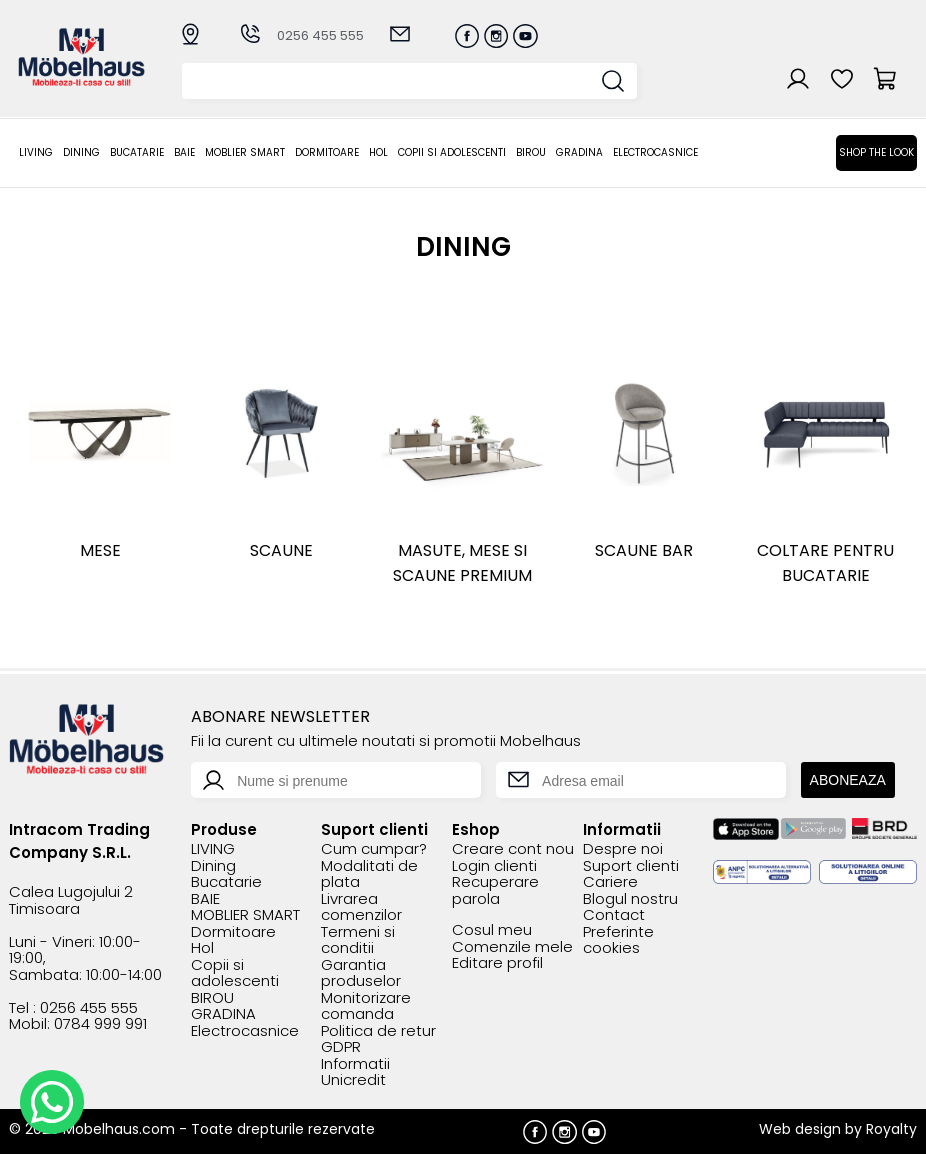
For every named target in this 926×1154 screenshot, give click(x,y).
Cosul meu (492, 930)
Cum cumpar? (374, 849)
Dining (81, 152)
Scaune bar (644, 550)
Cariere (610, 882)
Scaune (281, 550)
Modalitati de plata (369, 874)
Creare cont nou (513, 849)
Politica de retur (378, 1031)
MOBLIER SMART (245, 152)
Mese (100, 550)
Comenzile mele (512, 947)
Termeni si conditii (358, 940)
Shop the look (876, 152)
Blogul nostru (630, 899)
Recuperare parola (495, 890)
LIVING (36, 152)
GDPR (341, 1047)
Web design (800, 1129)
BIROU (531, 152)
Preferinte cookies (618, 940)
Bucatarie (137, 152)
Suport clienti (631, 866)
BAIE (184, 152)
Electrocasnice (655, 152)
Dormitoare (327, 152)
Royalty (891, 1129)
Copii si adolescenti (452, 152)
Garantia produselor (361, 973)
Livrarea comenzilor (361, 907)
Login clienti (494, 866)
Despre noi (623, 849)
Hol (378, 152)
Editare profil (497, 963)
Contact (614, 915)
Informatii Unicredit (355, 1072)
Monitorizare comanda (366, 1006)
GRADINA (579, 152)
